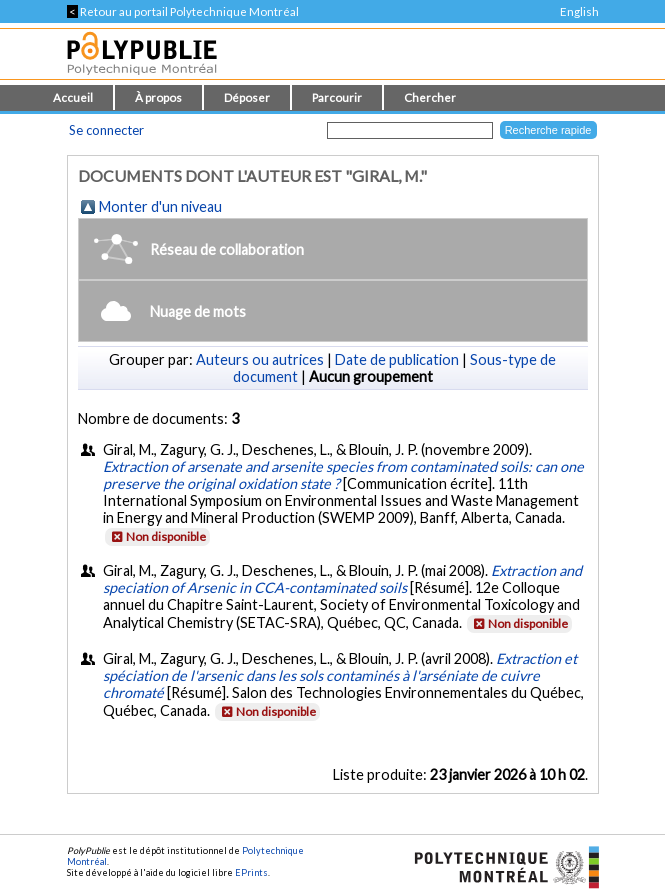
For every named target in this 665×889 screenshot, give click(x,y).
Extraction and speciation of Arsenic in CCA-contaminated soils (342, 579)
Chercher (430, 97)
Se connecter (106, 130)
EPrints (251, 872)
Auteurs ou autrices (260, 359)
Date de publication (397, 359)
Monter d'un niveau (160, 206)
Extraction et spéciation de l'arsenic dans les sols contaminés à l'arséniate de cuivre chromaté (340, 675)
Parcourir (337, 97)
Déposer (247, 97)
